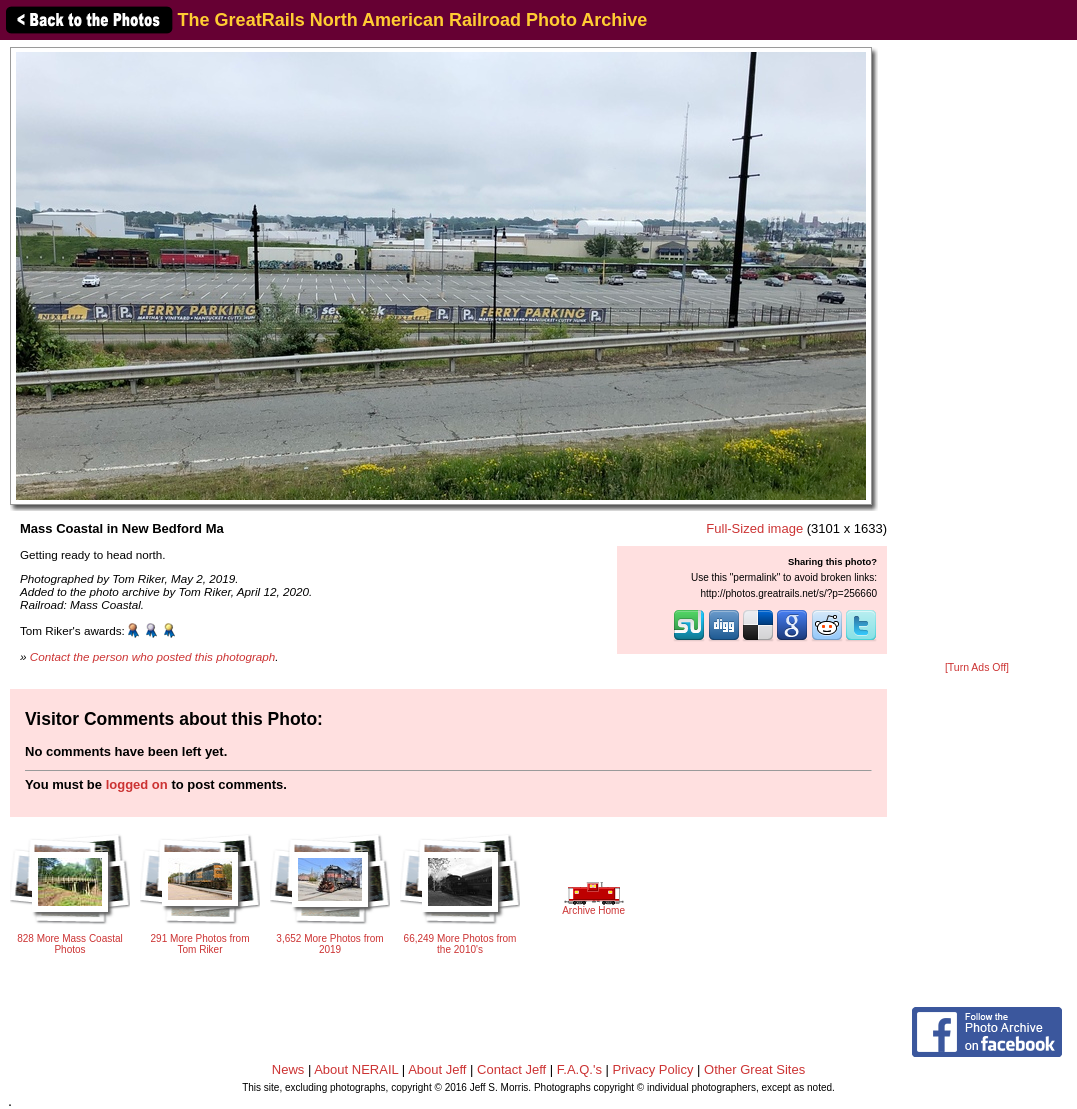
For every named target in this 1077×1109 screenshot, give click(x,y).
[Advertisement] (977, 352)
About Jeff (437, 1069)
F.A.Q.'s (579, 1069)
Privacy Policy (653, 1069)
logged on (137, 784)
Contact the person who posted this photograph (153, 656)
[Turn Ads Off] (977, 667)
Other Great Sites (754, 1069)
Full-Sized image (754, 528)
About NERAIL (356, 1069)
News (288, 1069)
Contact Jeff (511, 1069)
